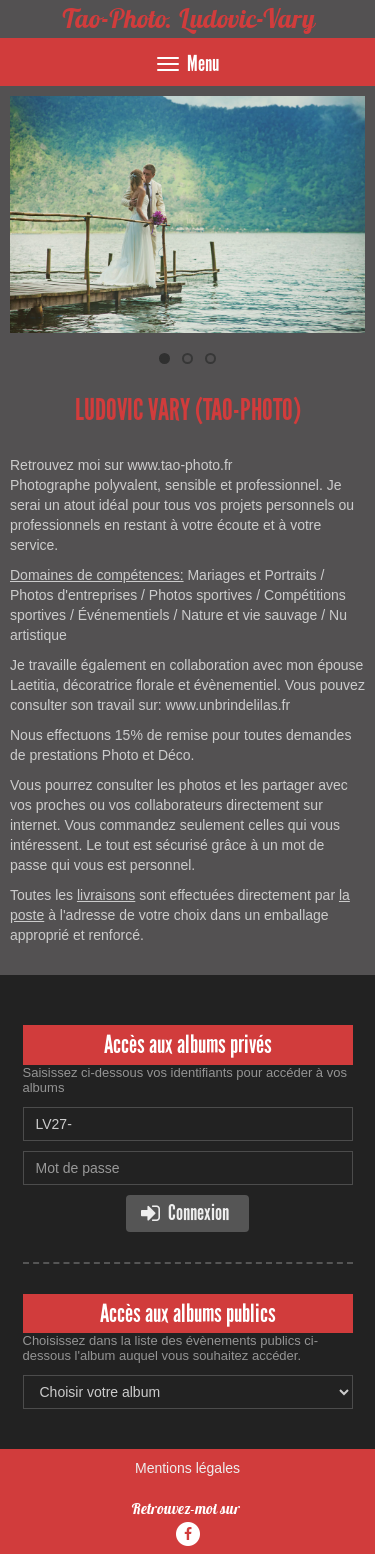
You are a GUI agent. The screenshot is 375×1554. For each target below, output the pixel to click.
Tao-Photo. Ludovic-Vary (188, 18)
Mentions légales (187, 1468)
